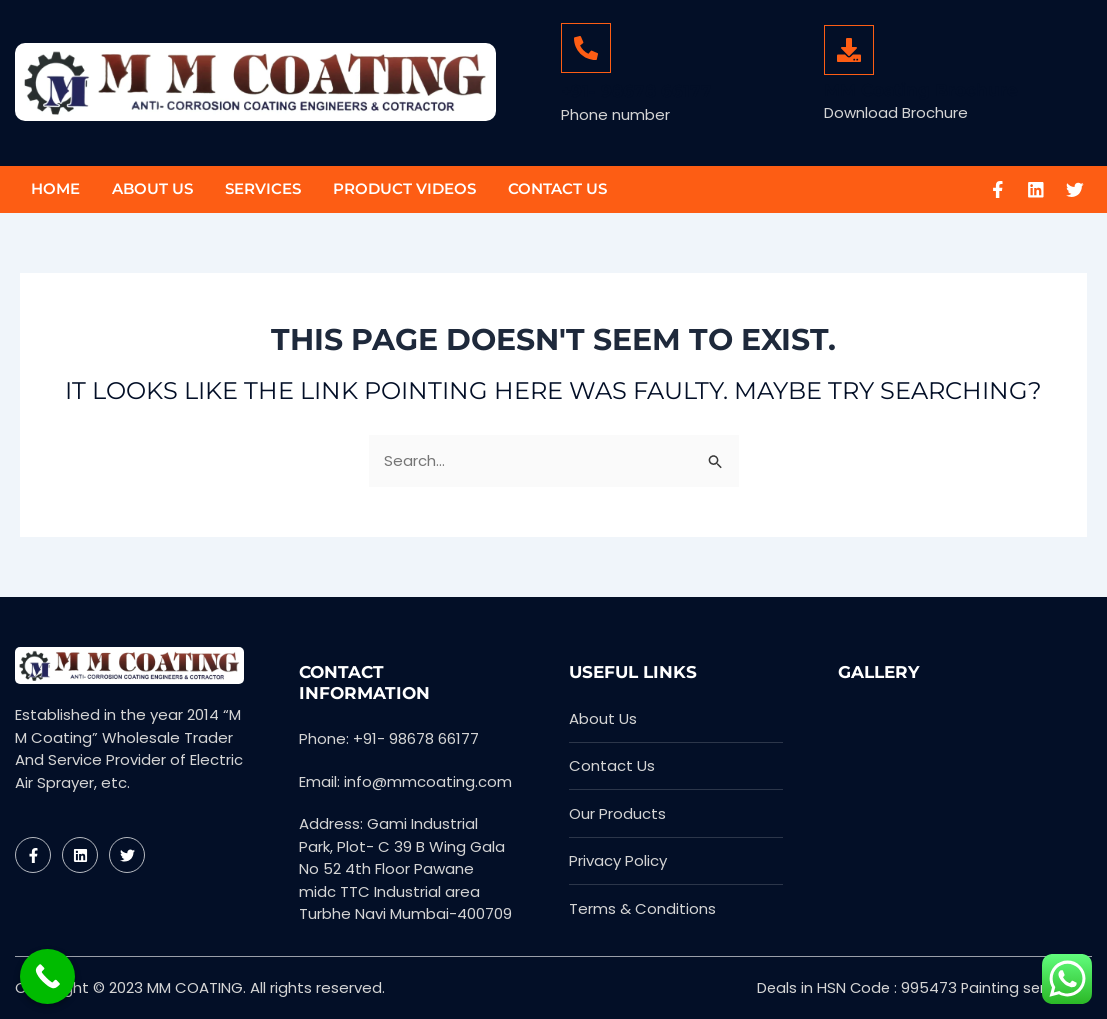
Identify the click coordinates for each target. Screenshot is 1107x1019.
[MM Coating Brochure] (849, 50)
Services (263, 188)
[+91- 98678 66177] (586, 48)
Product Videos (404, 188)
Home (55, 188)
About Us (152, 188)
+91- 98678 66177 (636, 91)
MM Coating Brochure (921, 90)
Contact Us (557, 188)
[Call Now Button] (47, 976)
